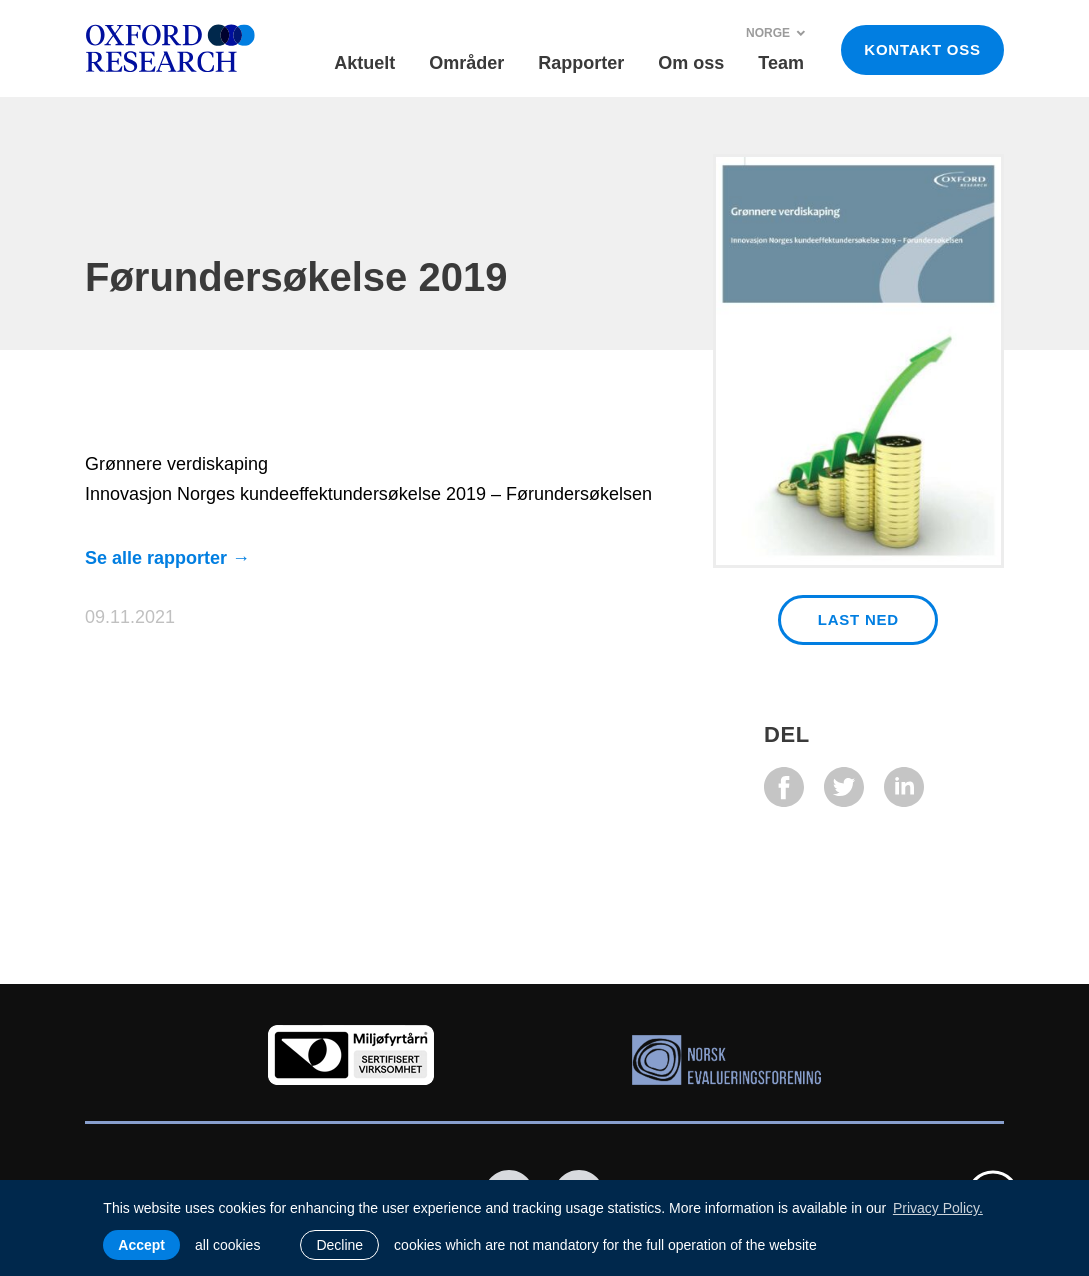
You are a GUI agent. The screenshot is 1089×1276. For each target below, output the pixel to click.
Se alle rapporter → (167, 558)
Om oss (691, 63)
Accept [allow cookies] (141, 1245)
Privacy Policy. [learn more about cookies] (938, 1208)
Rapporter (581, 63)
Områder (466, 63)
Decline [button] (339, 1245)
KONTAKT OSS (922, 49)
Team (781, 63)
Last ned (858, 619)
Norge (776, 33)
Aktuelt (364, 63)
